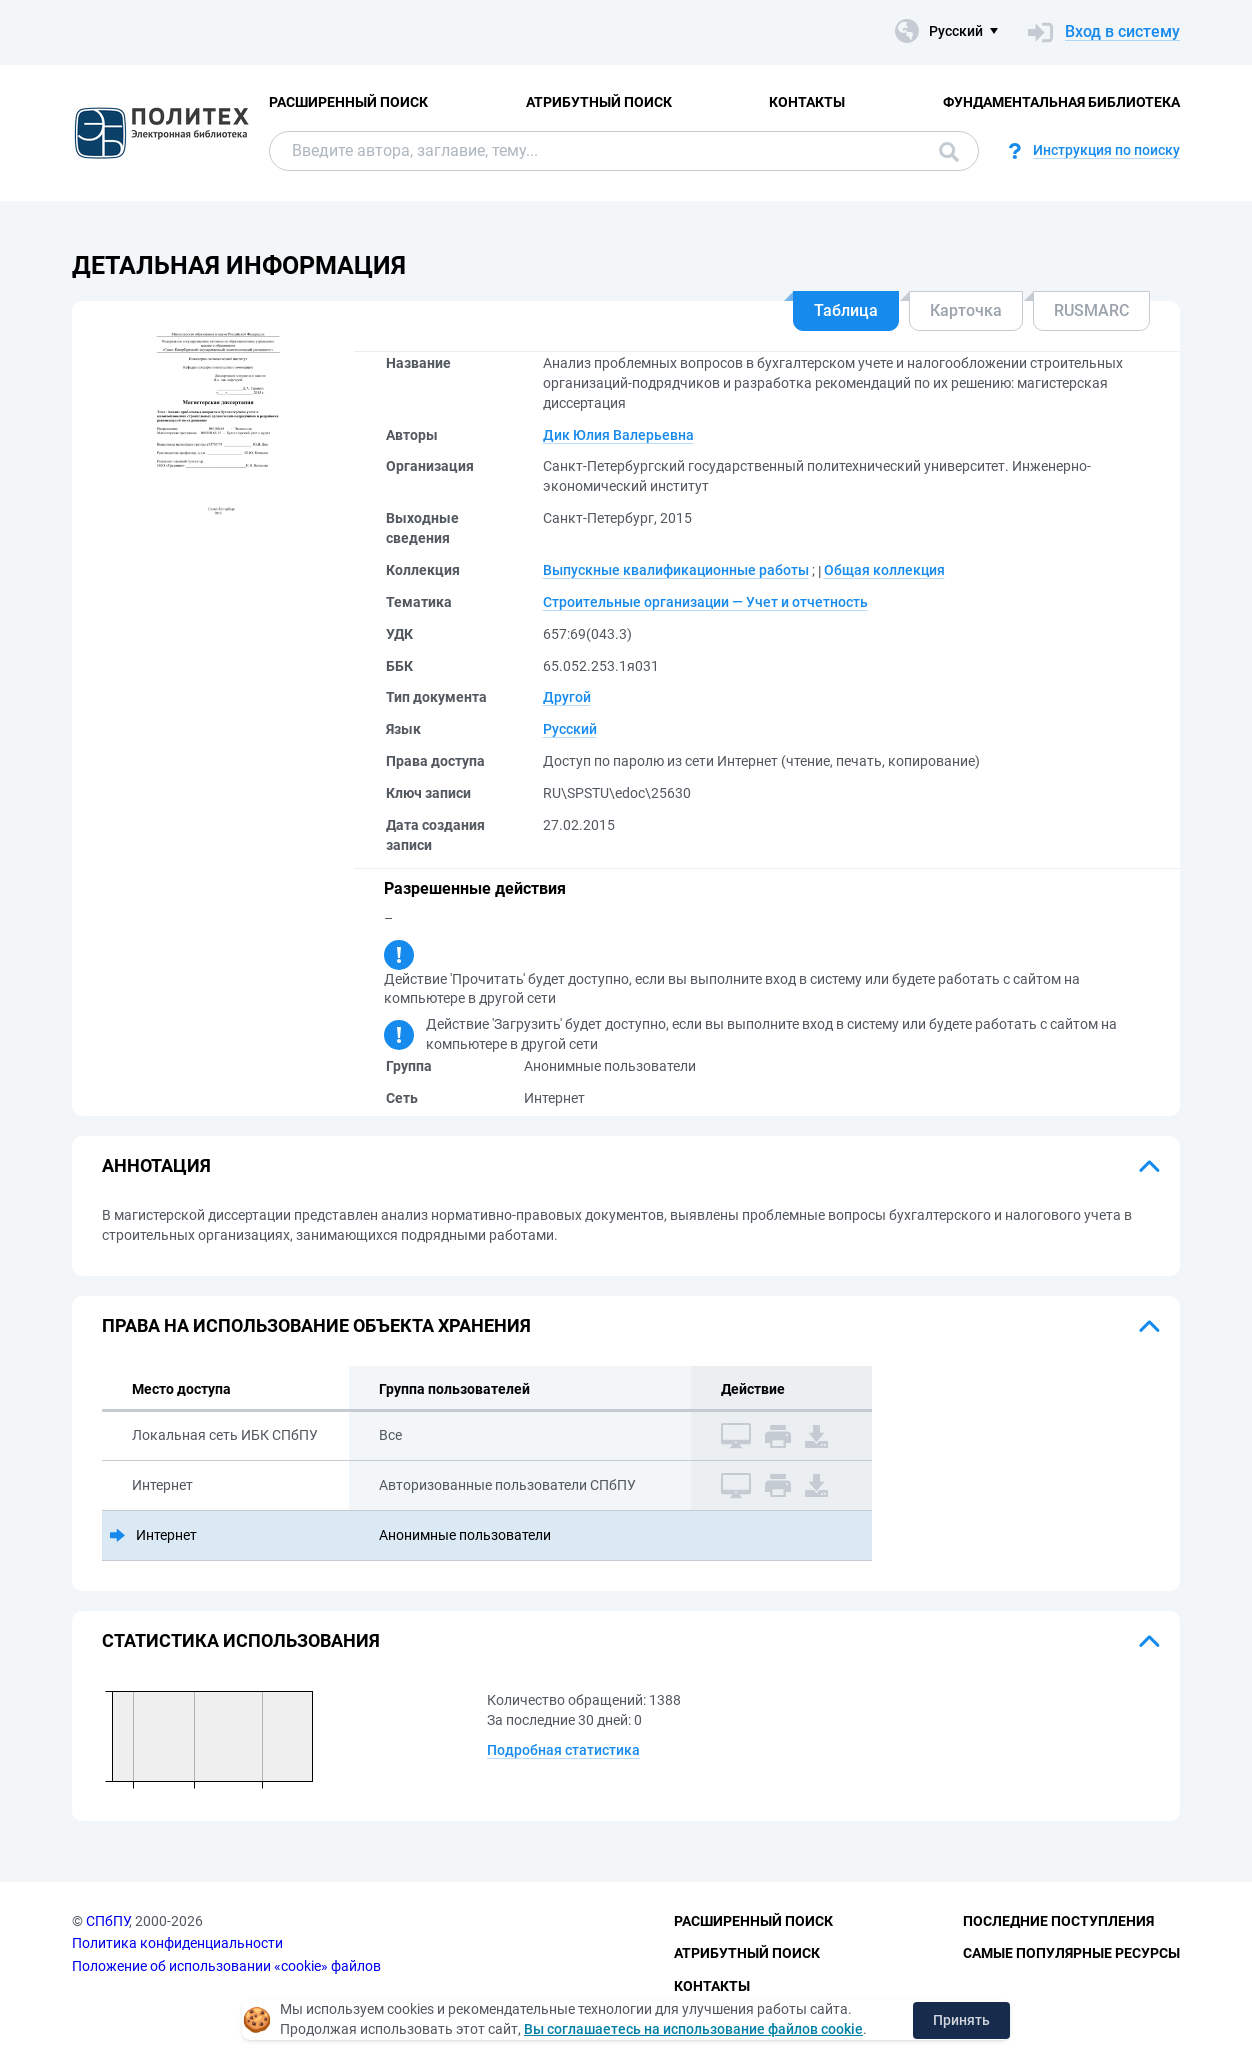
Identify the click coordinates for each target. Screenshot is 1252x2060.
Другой (567, 697)
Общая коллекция (884, 570)
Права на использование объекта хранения (316, 1325)
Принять (961, 2020)
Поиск (949, 152)
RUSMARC (1091, 310)
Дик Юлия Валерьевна (618, 435)
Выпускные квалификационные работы (676, 570)
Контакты (807, 102)
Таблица (846, 310)
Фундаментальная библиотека (1061, 102)
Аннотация (156, 1165)
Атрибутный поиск (599, 102)
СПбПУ (107, 1921)
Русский (570, 729)
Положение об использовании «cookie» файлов (226, 1966)
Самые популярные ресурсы (1071, 1953)
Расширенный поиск (348, 102)
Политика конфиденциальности (177, 1943)
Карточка (966, 310)
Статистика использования (241, 1640)
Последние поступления (1058, 1921)
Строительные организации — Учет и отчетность (705, 602)
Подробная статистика (563, 1750)
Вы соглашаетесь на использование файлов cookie (693, 2029)
